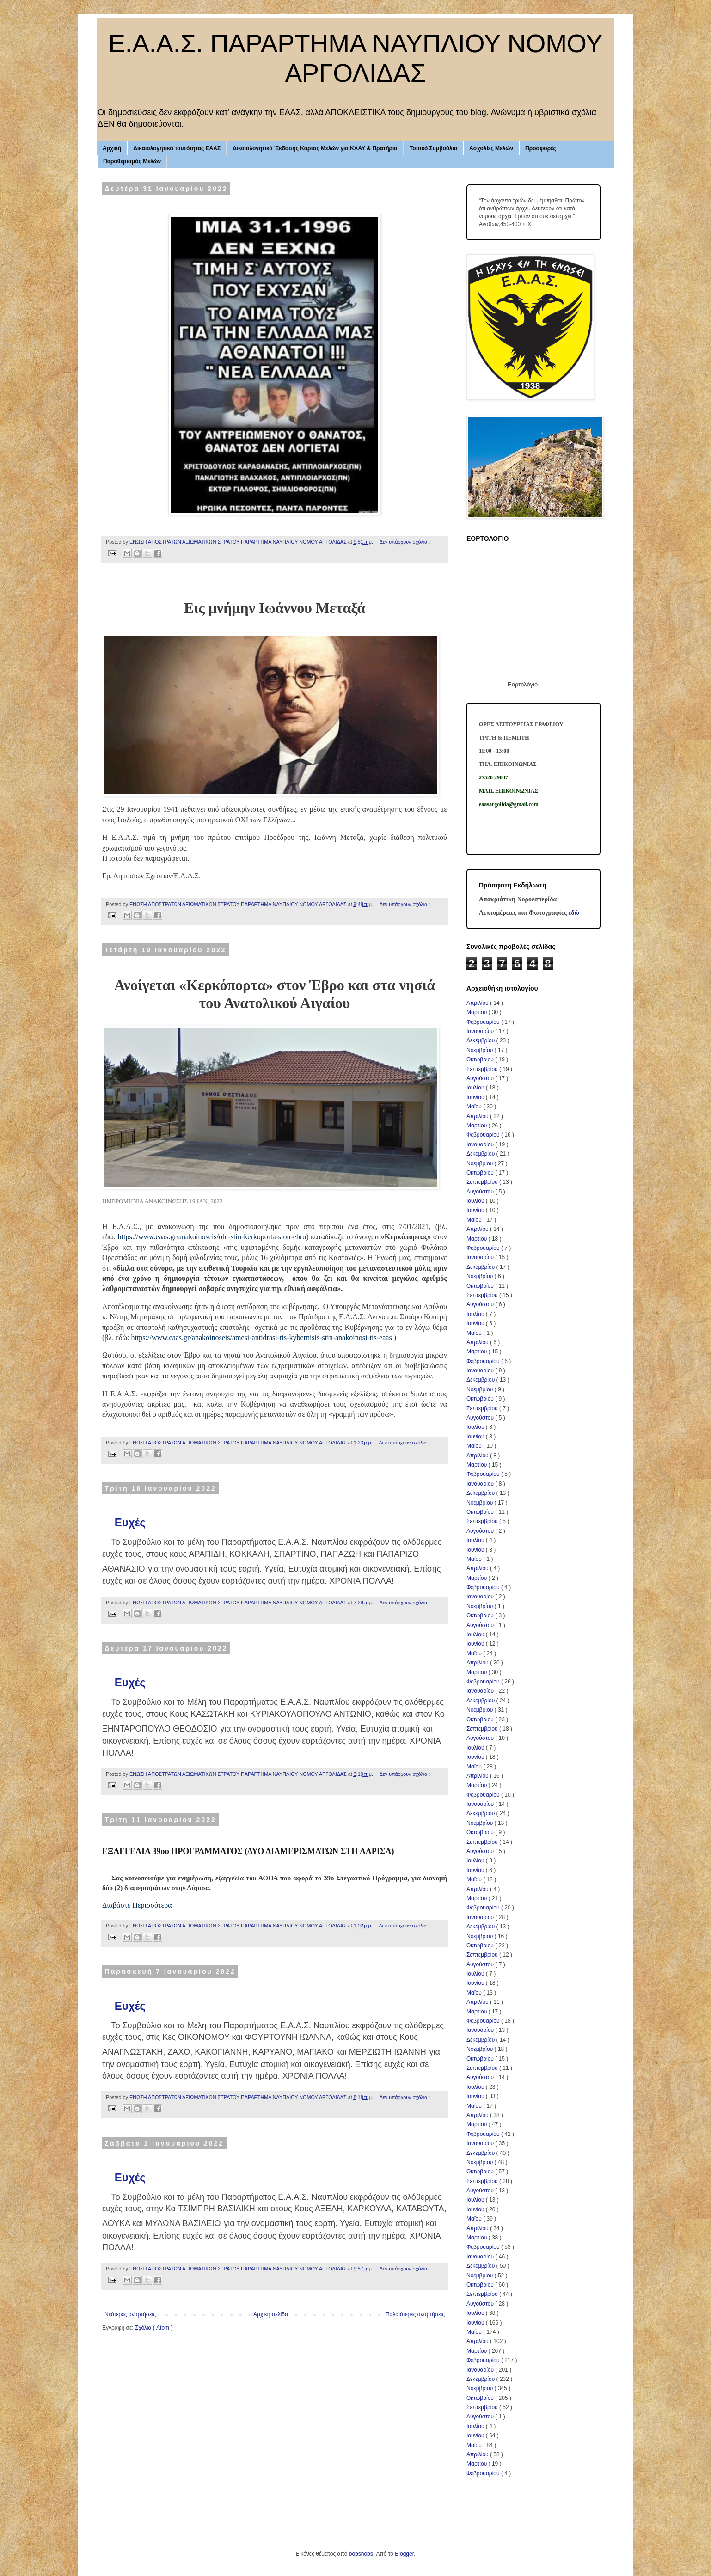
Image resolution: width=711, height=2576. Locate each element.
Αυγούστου (480, 1078)
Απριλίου (478, 1003)
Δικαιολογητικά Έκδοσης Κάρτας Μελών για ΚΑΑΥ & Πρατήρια (315, 148)
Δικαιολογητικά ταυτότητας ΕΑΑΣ (177, 148)
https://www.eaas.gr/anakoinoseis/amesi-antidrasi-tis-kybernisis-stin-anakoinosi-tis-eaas (261, 1337)
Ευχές (130, 1522)
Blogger (404, 2554)
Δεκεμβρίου (481, 1040)
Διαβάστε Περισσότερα (137, 1905)
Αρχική (112, 148)
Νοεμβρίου (480, 1050)
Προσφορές (540, 148)
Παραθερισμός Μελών (132, 161)
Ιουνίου (476, 1097)
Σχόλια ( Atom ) (153, 2328)
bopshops (361, 2554)
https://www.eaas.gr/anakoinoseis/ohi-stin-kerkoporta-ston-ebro (212, 1237)
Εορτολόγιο (523, 684)
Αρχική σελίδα (270, 2314)
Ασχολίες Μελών (491, 148)
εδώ (573, 912)
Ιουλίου (476, 1087)
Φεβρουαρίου (483, 1022)
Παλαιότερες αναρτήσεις (415, 2314)
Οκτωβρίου (480, 1059)
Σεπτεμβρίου (482, 1069)
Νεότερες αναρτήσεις (130, 2314)
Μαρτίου (477, 1012)
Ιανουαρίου (481, 1031)
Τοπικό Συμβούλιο (433, 148)
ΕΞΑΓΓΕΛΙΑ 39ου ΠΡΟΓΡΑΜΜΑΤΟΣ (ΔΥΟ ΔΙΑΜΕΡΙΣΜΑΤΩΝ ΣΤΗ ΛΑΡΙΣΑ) (248, 1851)
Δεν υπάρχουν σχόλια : (405, 542)
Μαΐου (474, 1106)
